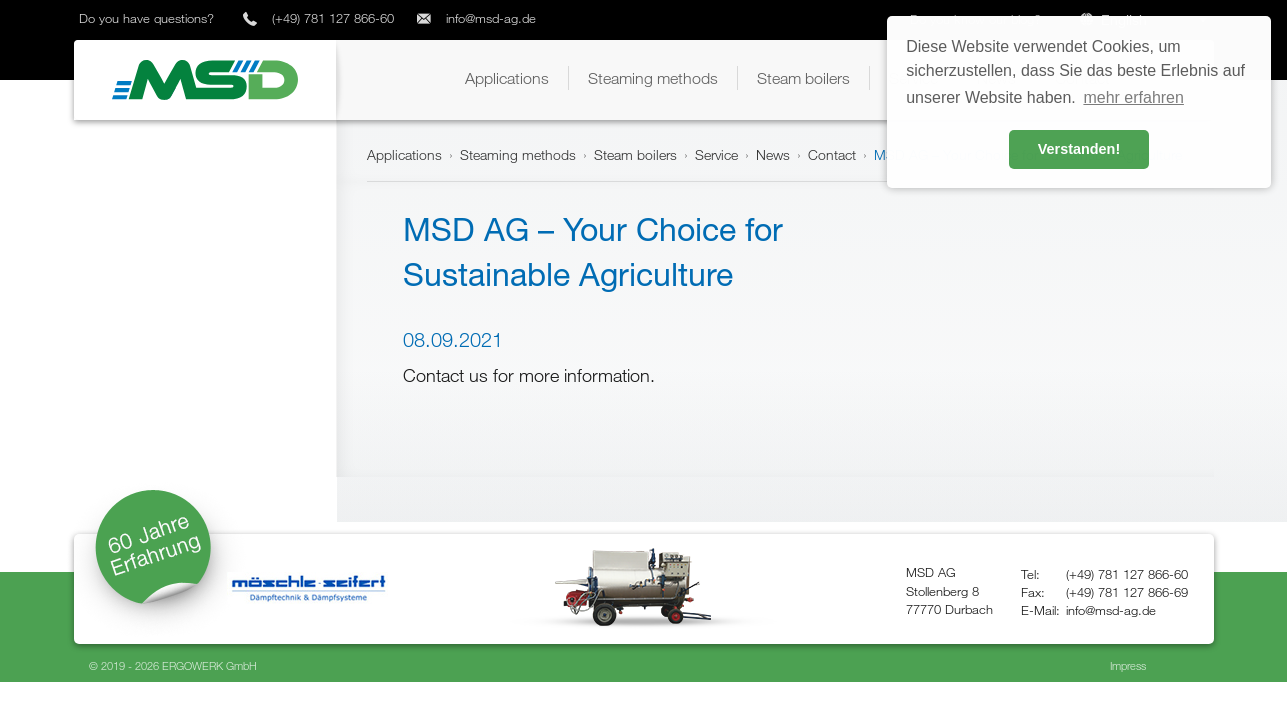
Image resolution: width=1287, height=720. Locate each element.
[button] (507, 78)
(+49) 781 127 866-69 (1127, 592)
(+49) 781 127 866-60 (333, 18)
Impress (1128, 665)
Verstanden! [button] (1079, 149)
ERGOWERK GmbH (209, 665)
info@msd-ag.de (491, 18)
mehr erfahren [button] (1133, 97)
